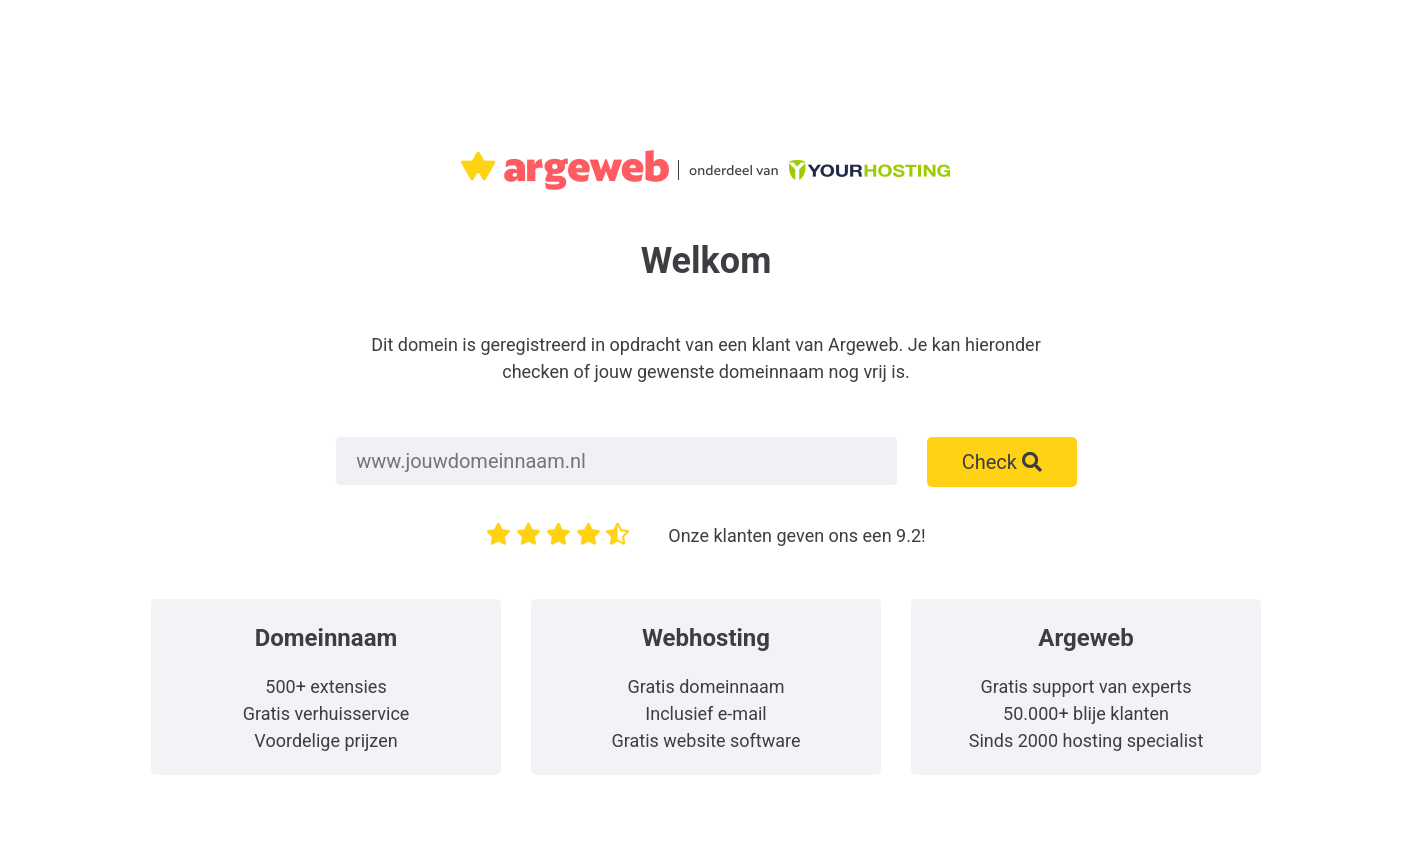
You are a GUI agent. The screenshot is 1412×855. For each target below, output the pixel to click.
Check (1002, 462)
